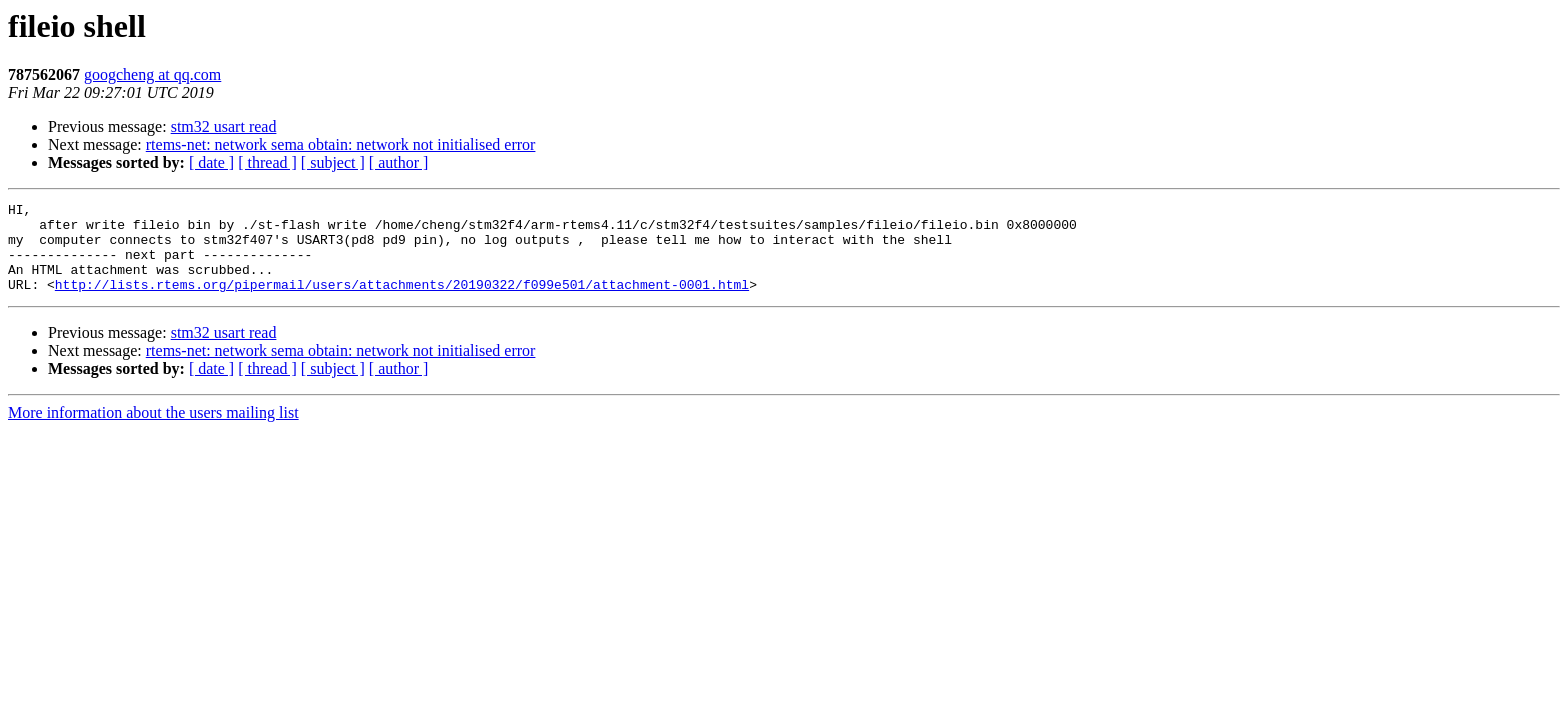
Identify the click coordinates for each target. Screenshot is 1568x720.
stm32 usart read (224, 126)
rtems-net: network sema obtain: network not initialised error (341, 144)
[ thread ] (267, 162)
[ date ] (211, 162)
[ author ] (399, 162)
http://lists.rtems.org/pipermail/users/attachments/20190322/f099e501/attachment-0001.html (402, 302)
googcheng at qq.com (152, 74)
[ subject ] (333, 162)
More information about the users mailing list (153, 430)
